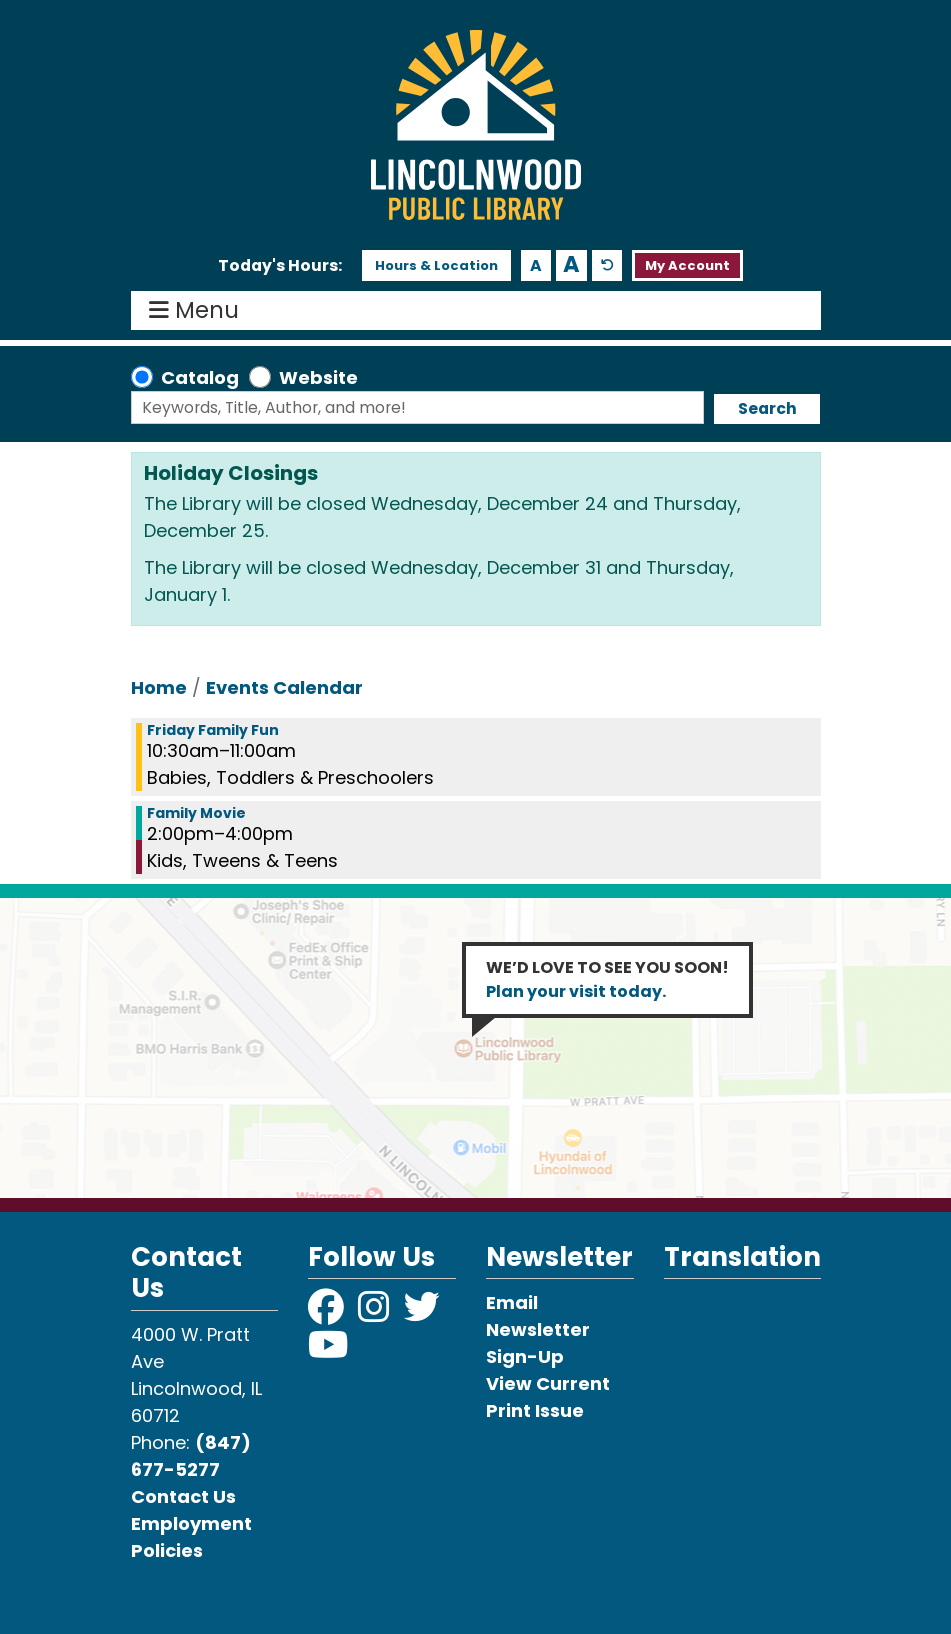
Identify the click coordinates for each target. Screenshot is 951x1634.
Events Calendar (284, 687)
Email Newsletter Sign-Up (538, 1329)
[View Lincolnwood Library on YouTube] (328, 1351)
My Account (687, 265)
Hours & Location (436, 265)
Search (767, 408)
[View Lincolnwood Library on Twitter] (424, 1313)
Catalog (200, 377)
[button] (280, 266)
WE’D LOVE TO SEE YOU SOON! (607, 979)
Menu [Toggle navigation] (198, 311)
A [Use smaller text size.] (536, 265)
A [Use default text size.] (607, 265)
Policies (167, 1550)
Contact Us (183, 1496)
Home (159, 687)
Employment (191, 1523)
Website (318, 377)
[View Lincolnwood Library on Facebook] (328, 1313)
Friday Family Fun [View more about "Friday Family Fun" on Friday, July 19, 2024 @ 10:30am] (213, 730)
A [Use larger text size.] (571, 265)
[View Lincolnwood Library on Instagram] (376, 1313)
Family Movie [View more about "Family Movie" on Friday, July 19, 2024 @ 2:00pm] (196, 813)
